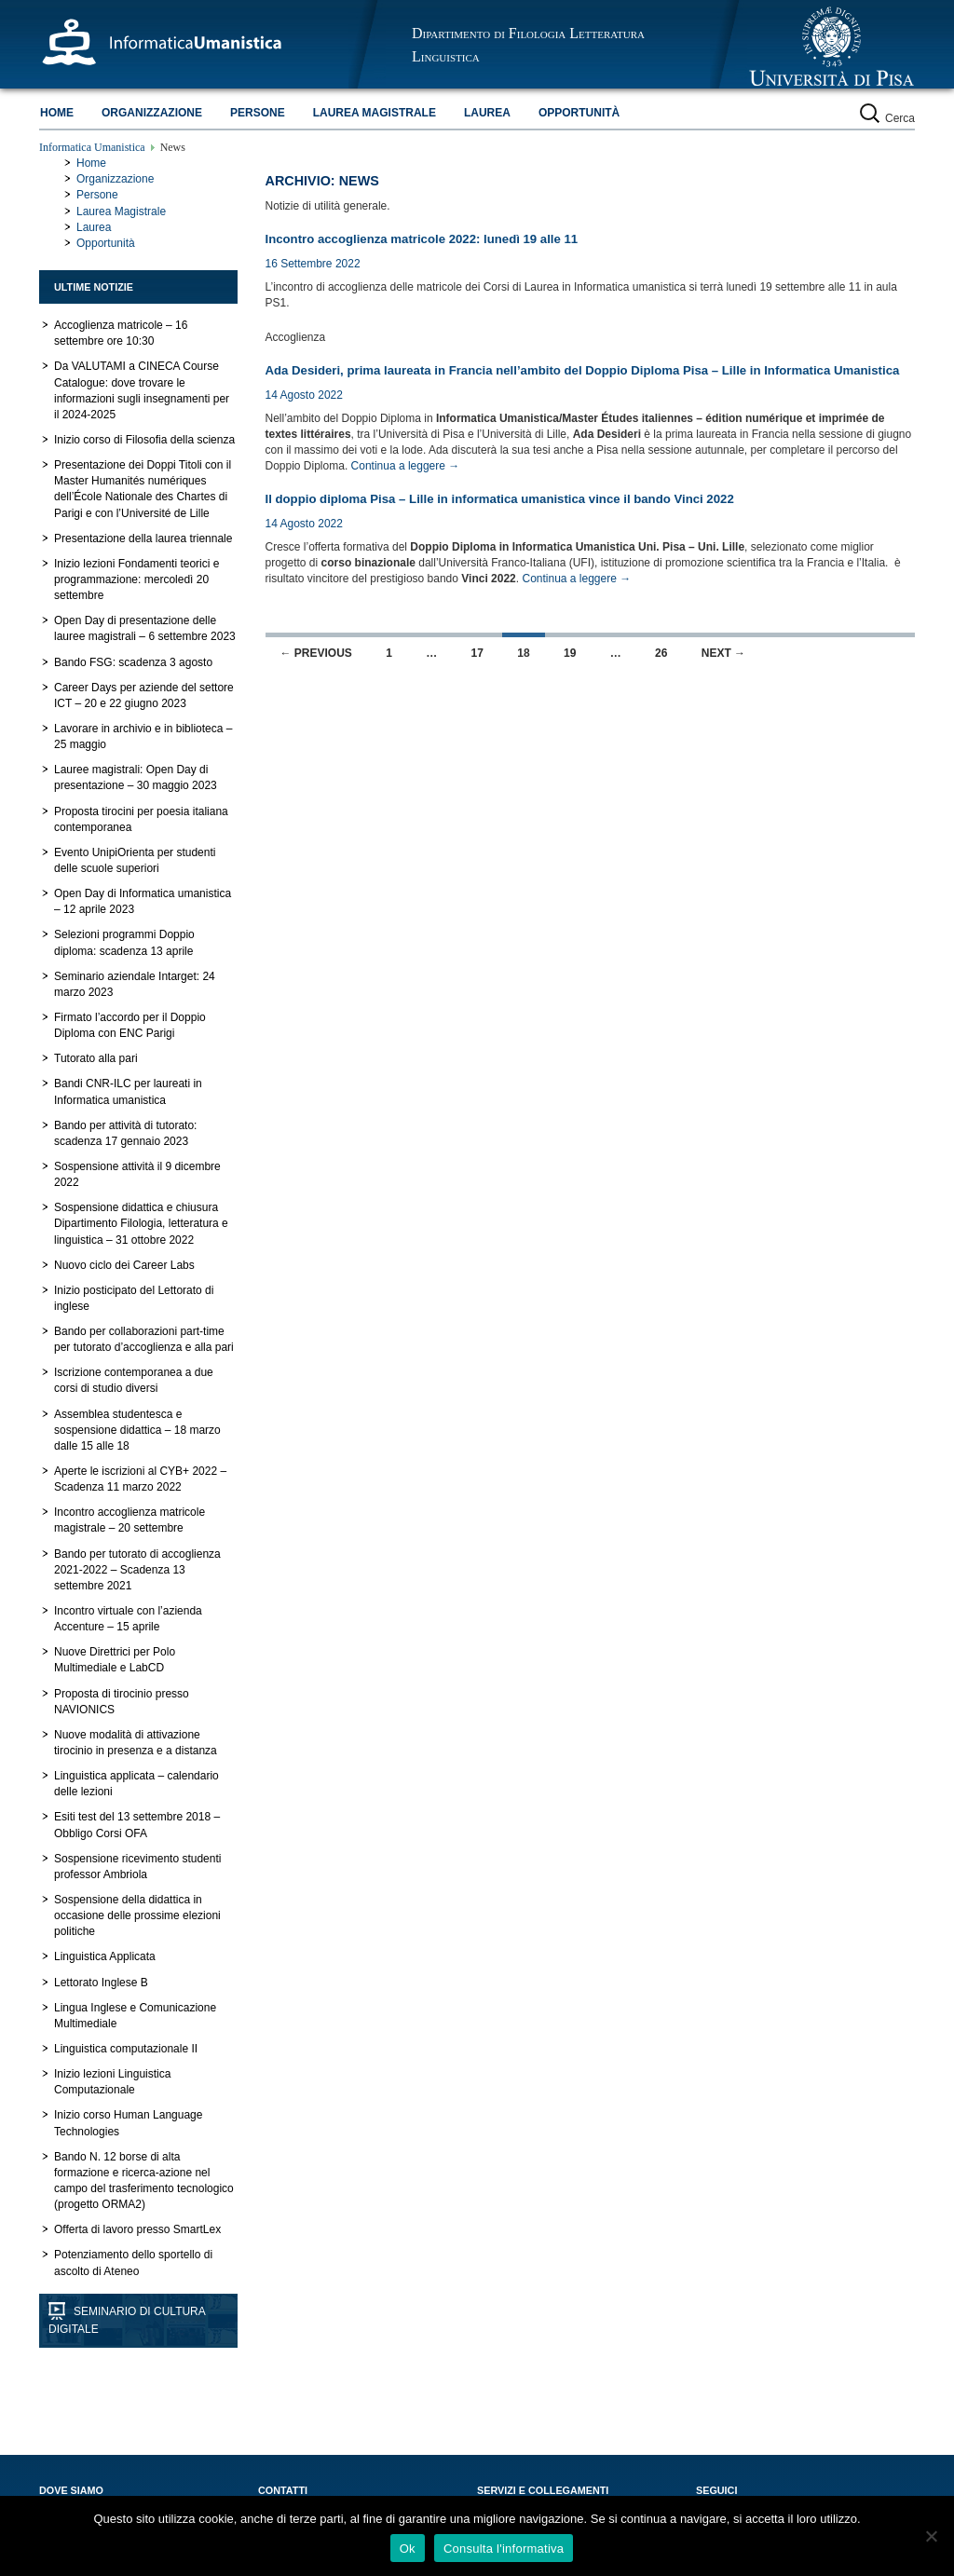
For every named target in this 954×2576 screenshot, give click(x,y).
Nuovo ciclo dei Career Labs (124, 1265)
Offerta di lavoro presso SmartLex (137, 2229)
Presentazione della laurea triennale (143, 538)
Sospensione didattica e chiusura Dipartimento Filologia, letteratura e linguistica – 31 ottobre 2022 (141, 1223)
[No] (930, 2536)
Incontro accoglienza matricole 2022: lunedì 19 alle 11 (422, 239)
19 (570, 653)
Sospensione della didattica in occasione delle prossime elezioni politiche (137, 1915)
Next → (723, 653)
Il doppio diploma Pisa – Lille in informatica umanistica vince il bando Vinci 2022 (500, 499)
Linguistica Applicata (105, 1956)
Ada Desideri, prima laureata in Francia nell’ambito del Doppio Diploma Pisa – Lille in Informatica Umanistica (583, 370)
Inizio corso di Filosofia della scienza (144, 439)
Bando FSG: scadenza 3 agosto (133, 662)
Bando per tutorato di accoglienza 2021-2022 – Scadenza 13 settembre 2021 (137, 1569)
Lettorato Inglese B (101, 1982)
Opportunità (579, 112)
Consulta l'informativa (503, 2549)
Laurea (487, 112)
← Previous (316, 653)
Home (57, 112)
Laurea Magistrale (374, 112)
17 (477, 653)
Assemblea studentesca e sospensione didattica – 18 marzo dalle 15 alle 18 (137, 1430)
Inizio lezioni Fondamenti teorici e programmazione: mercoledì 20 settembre (136, 579)
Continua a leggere (405, 465)
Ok (408, 2549)
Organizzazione (152, 112)
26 (661, 653)
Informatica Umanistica (92, 147)
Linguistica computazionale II (126, 2048)
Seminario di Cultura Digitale (127, 2320)
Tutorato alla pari (96, 1058)
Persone (257, 112)
